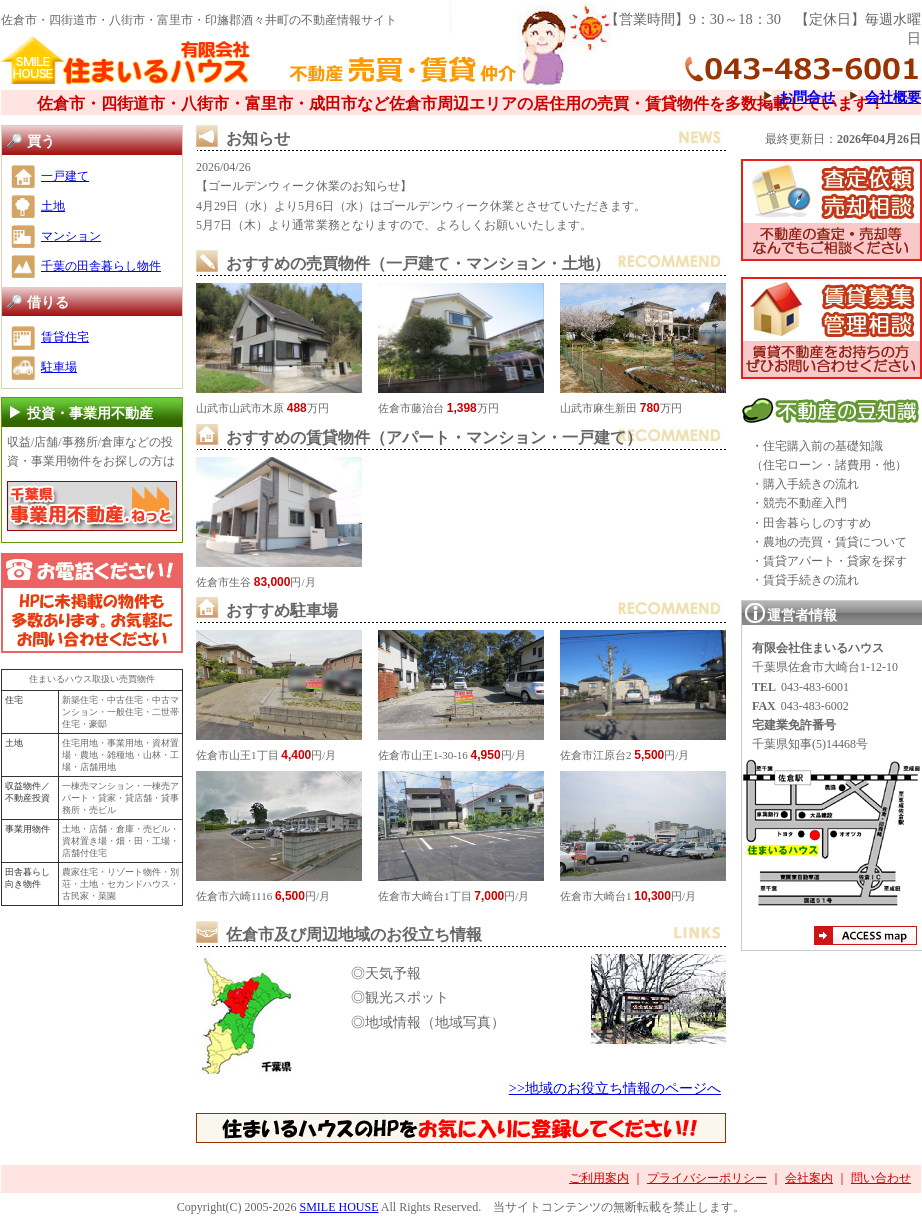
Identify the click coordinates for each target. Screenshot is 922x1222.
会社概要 (893, 97)
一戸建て (65, 176)
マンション (71, 236)
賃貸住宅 (65, 337)
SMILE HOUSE (338, 1207)
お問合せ (807, 97)
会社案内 (809, 1178)
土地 (53, 206)
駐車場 (59, 367)
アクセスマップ (865, 938)
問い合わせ (881, 1178)
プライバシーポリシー (707, 1178)
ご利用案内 (599, 1178)
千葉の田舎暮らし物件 (101, 266)
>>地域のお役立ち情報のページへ (615, 1088)
